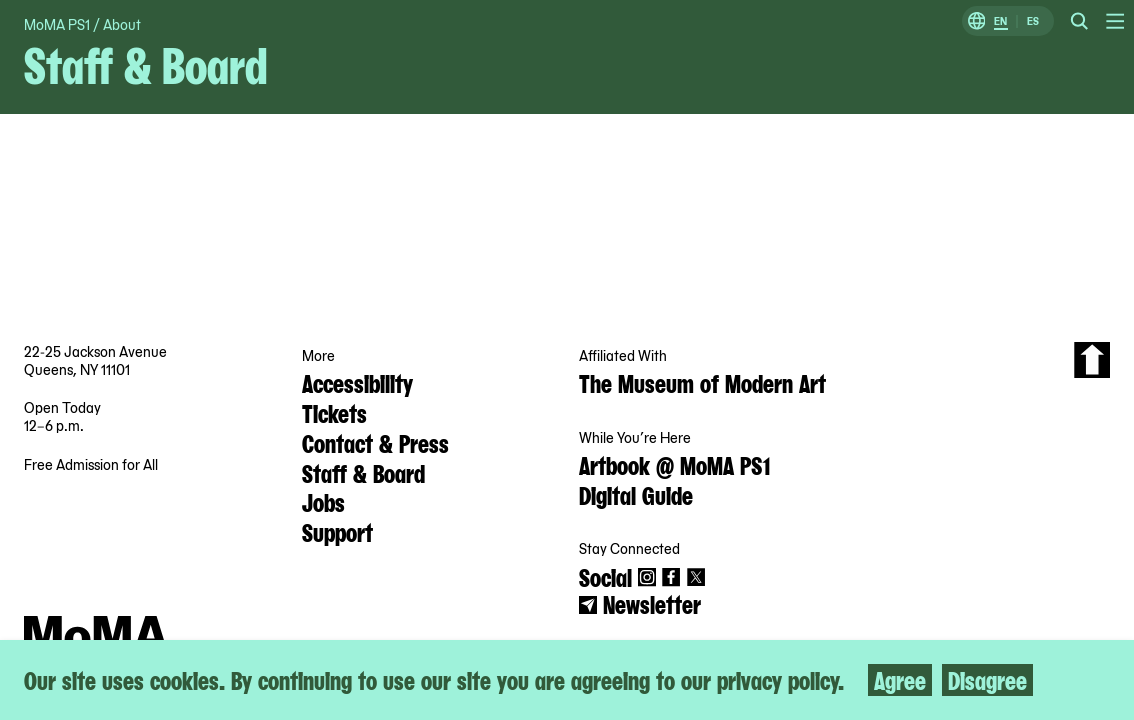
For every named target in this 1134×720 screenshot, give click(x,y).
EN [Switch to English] (1000, 21)
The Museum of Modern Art (702, 382)
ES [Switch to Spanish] (1033, 21)
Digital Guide (636, 494)
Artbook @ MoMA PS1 (674, 464)
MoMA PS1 (57, 24)
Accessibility (357, 382)
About (122, 24)
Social (605, 576)
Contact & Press (375, 442)
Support (337, 531)
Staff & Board (363, 472)
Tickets (334, 412)
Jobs (323, 501)
